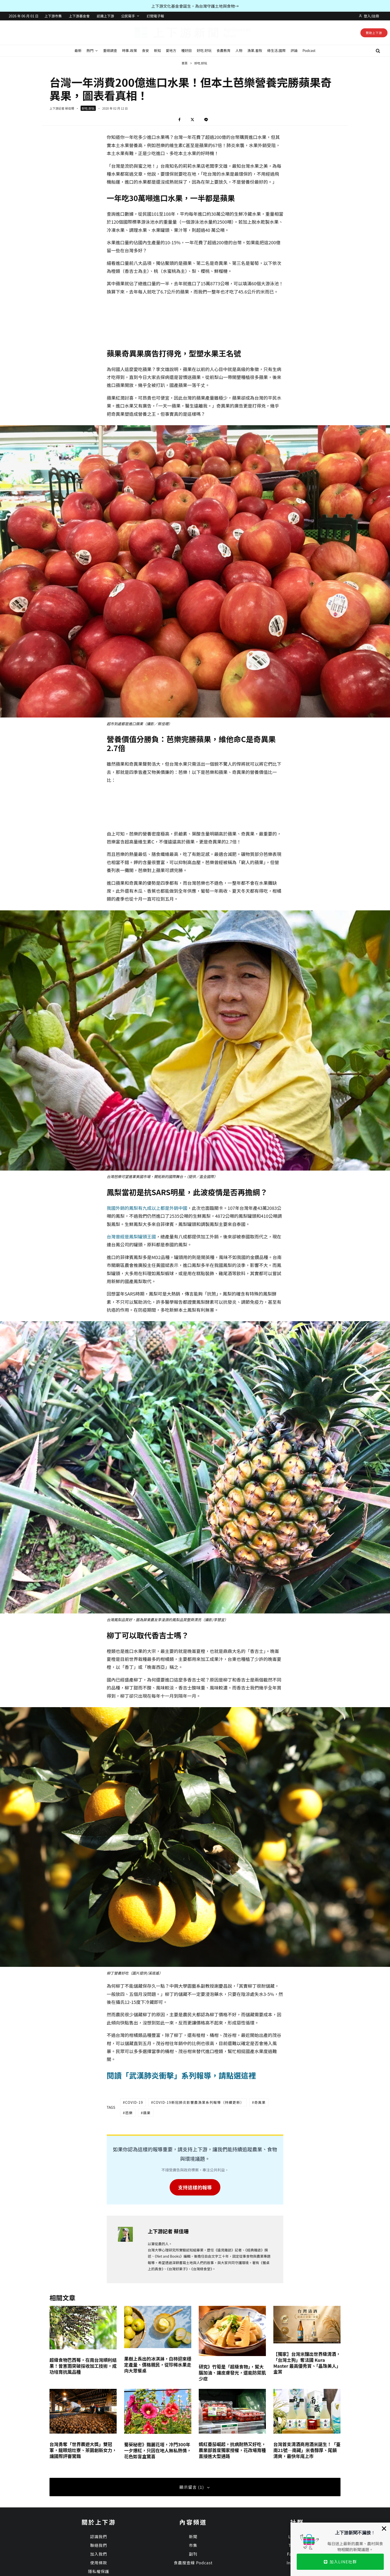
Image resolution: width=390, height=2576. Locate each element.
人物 (239, 50)
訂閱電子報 (155, 15)
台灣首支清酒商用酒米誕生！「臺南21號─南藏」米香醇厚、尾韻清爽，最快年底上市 (307, 2450)
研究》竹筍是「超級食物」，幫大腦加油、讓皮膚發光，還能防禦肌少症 (232, 2372)
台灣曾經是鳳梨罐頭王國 (131, 1236)
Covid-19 (134, 2102)
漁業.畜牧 (254, 50)
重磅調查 (110, 50)
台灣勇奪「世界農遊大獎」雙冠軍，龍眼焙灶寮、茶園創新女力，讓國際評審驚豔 (83, 2450)
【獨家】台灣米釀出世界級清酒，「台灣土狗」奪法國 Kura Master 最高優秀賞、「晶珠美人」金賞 (307, 2363)
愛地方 (171, 50)
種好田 (186, 50)
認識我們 (98, 2536)
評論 (294, 50)
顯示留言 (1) (195, 2487)
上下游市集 (53, 15)
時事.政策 (129, 50)
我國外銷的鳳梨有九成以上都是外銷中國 (147, 1208)
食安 (145, 50)
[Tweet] (192, 120)
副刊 (193, 2554)
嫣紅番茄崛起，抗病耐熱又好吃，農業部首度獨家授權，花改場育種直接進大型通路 (232, 2450)
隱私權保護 (98, 2571)
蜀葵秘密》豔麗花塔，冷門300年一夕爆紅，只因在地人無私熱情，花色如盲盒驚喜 (157, 2450)
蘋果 (147, 2112)
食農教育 (224, 50)
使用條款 (98, 2563)
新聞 (193, 2536)
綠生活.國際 (276, 50)
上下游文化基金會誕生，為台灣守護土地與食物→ (195, 6)
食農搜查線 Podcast (193, 2563)
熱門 (90, 50)
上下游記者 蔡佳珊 (61, 108)
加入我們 (98, 2554)
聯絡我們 (98, 2545)
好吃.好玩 (204, 50)
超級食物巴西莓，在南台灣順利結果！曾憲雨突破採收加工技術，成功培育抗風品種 (83, 2366)
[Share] (179, 120)
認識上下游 (105, 15)
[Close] (384, 2528)
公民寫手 (128, 15)
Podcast (308, 50)
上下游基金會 (79, 15)
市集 (193, 2545)
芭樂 (129, 2112)
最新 (78, 50)
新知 (157, 50)
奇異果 (260, 2102)
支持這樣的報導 (195, 2187)
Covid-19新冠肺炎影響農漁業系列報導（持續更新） (198, 2102)
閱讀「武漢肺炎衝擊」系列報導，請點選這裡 (181, 2075)
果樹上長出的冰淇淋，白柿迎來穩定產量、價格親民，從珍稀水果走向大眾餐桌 (157, 2364)
